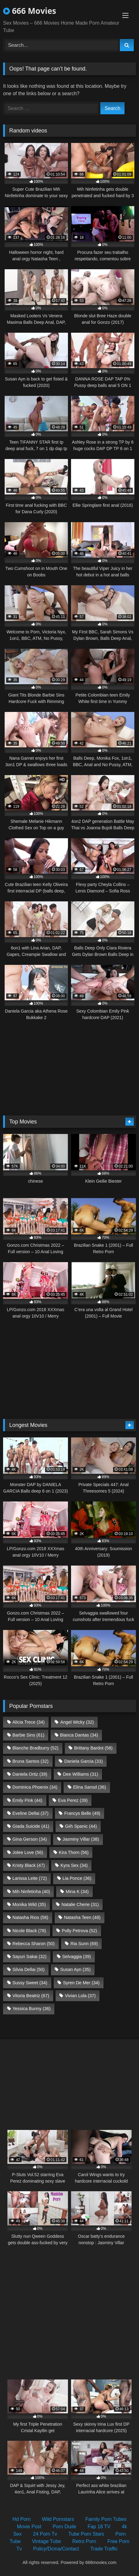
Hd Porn (21, 2519)
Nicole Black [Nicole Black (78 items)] (29, 1930)
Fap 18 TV (98, 2526)
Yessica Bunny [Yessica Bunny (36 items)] (31, 2008)
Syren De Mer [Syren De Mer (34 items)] (81, 1982)
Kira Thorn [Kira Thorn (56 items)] (74, 1852)
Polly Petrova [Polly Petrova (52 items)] (79, 1930)
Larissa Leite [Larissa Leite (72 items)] (29, 1878)
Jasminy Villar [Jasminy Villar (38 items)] (80, 1839)
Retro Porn (84, 2541)
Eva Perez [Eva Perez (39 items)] (73, 1800)
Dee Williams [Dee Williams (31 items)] (80, 1774)
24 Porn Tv (45, 2534)
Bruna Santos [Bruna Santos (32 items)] (30, 1761)
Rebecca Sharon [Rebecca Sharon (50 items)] (33, 1943)
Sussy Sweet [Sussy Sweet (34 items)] (29, 1982)
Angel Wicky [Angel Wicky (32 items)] (77, 1722)
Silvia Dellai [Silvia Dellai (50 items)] (28, 1969)
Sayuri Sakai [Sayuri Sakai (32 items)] (29, 1956)
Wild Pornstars (58, 2519)
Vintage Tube (46, 2541)
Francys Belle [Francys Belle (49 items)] (82, 1813)
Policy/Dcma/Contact (56, 2548)
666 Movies (29, 10)
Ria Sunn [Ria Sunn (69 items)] (84, 1943)
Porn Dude (64, 2526)
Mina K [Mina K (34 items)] (77, 1891)
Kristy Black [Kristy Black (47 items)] (28, 1865)
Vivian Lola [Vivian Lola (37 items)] (80, 1995)
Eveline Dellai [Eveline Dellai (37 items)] (30, 1813)
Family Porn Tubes (105, 2519)
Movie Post (29, 2526)
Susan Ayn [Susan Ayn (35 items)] (75, 1969)
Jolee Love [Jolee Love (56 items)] (27, 1852)
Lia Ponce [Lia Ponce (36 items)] (76, 1878)
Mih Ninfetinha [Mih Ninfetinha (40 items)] (31, 1891)
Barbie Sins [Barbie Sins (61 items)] (28, 1735)
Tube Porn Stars (86, 2534)
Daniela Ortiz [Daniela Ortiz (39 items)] (29, 1774)
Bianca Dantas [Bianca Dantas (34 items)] (79, 1735)
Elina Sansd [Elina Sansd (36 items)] (89, 1787)
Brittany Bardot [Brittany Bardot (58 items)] (93, 1747)
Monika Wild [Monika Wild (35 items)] (29, 1904)
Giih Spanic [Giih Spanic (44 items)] (81, 1826)
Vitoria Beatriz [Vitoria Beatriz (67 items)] (30, 1995)
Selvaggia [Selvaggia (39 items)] (76, 1956)
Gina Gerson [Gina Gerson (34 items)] (29, 1839)
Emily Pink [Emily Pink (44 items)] (27, 1800)
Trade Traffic (104, 2548)
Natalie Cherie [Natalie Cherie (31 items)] (80, 1904)
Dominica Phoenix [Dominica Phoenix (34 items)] (34, 1787)
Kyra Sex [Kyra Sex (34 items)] (74, 1865)
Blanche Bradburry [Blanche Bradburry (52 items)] (35, 1747)
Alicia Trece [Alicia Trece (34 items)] (28, 1722)
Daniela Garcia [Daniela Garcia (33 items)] (83, 1761)
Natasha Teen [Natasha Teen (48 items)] (82, 1917)
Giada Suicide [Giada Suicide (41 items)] (30, 1826)
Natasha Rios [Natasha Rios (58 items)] (30, 1917)
